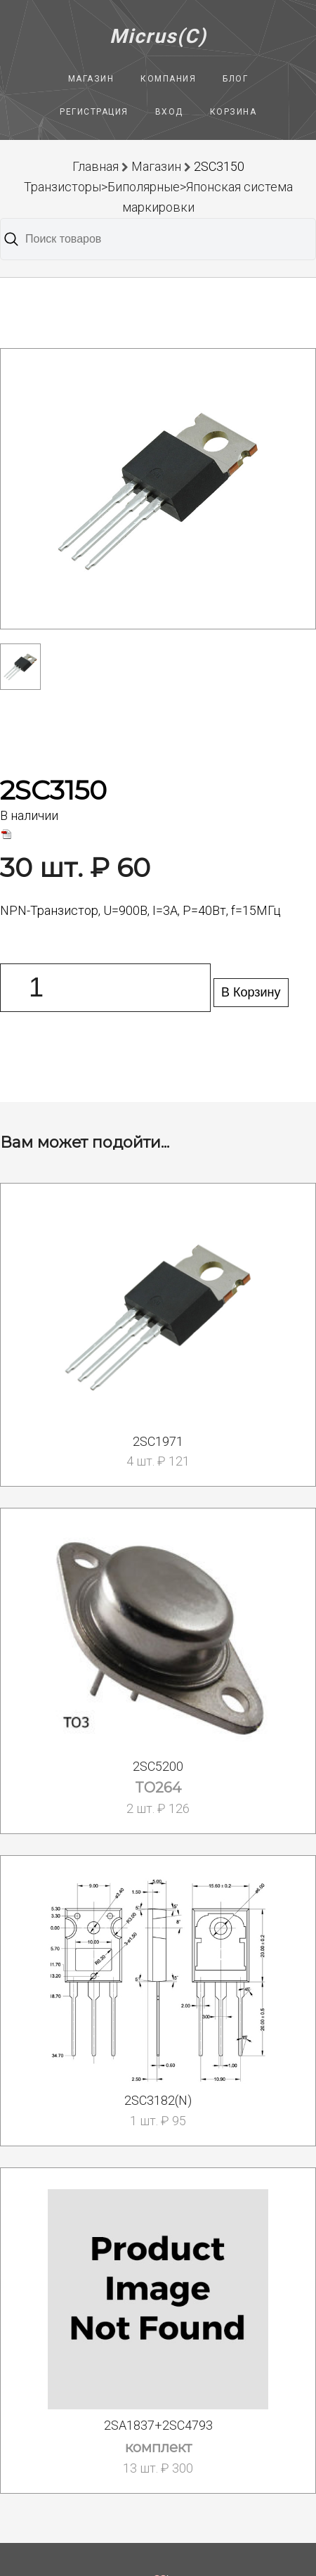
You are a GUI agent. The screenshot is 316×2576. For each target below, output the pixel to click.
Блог (235, 79)
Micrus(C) (158, 36)
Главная (95, 166)
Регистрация (94, 112)
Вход (169, 112)
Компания (168, 79)
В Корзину (251, 992)
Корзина (233, 112)
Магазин (91, 79)
